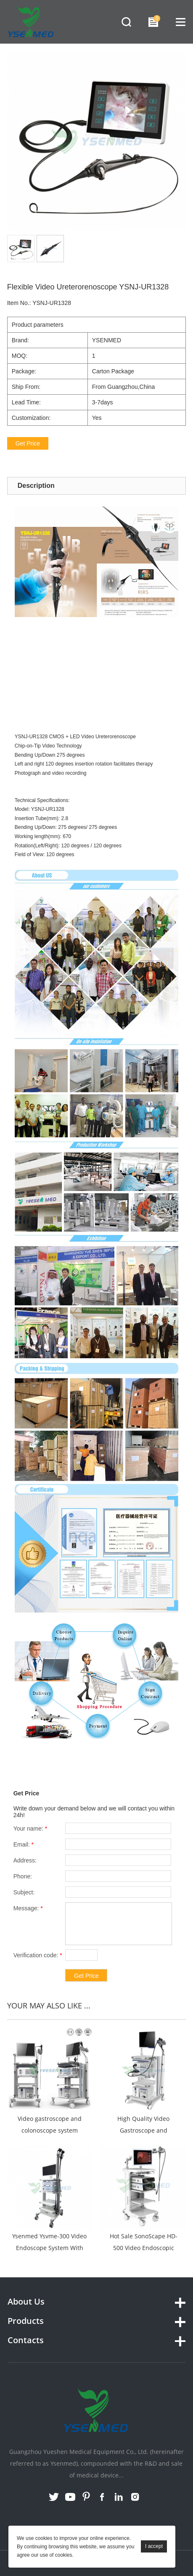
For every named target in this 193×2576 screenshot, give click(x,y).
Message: (28, 1908)
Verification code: (37, 1955)
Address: (25, 1860)
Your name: (30, 1828)
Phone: (22, 1876)
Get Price (28, 443)
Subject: (24, 1892)
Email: (23, 1844)
